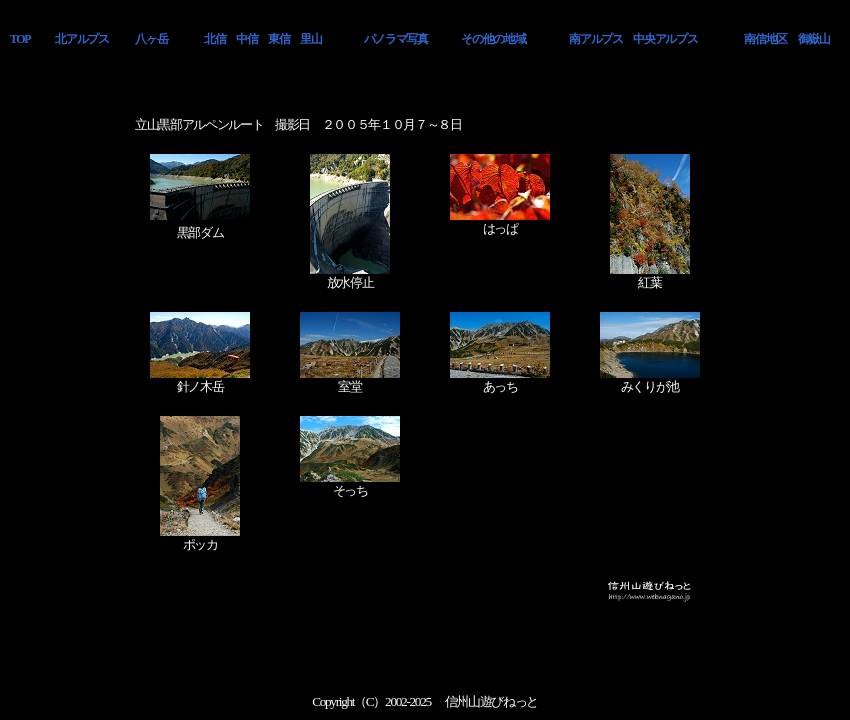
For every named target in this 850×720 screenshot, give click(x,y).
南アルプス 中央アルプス (633, 39)
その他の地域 (493, 39)
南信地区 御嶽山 (786, 39)
